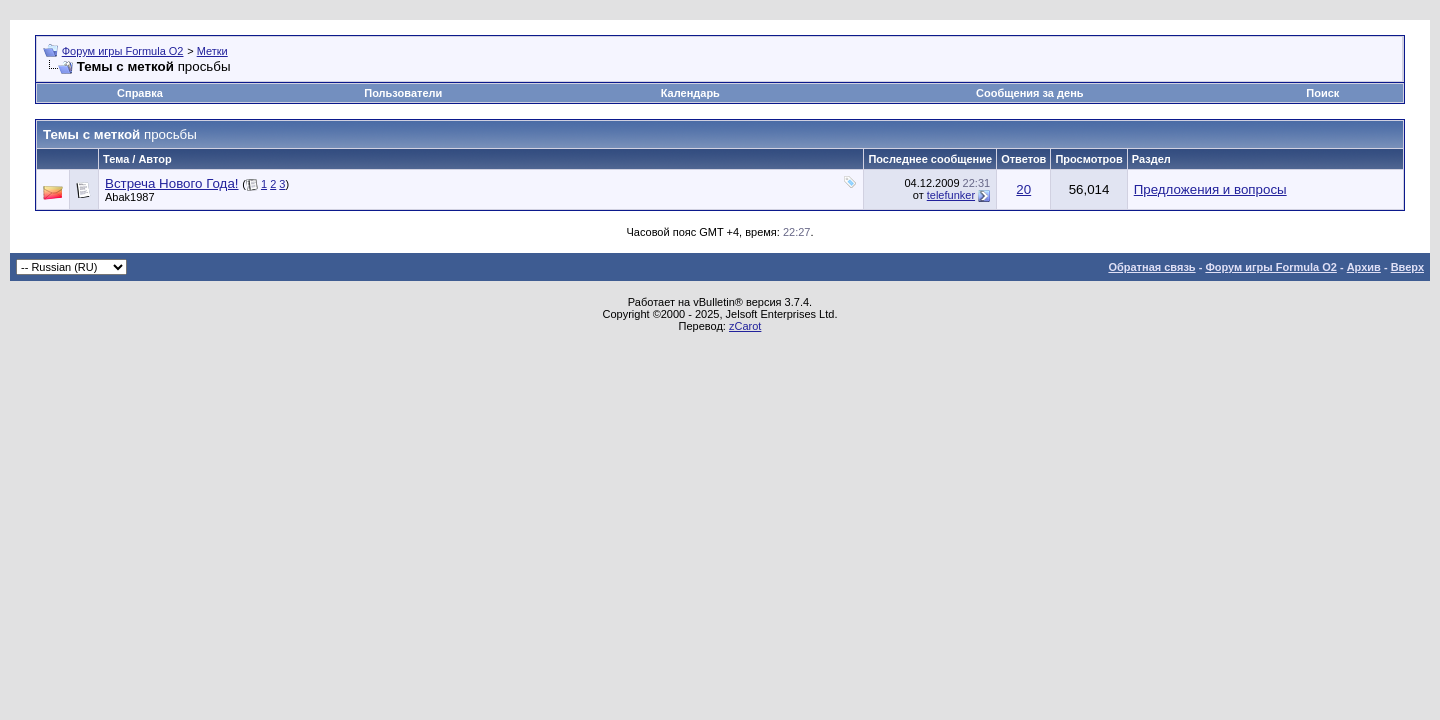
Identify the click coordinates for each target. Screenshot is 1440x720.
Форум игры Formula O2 (123, 51)
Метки (212, 51)
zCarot (745, 326)
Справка (140, 93)
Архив (1364, 267)
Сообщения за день (1029, 93)
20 (1023, 189)
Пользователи (403, 93)
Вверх (1407, 267)
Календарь (690, 93)
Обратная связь (1151, 267)
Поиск (1322, 93)
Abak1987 (130, 197)
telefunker (951, 195)
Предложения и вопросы (1210, 189)
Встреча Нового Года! (172, 183)
